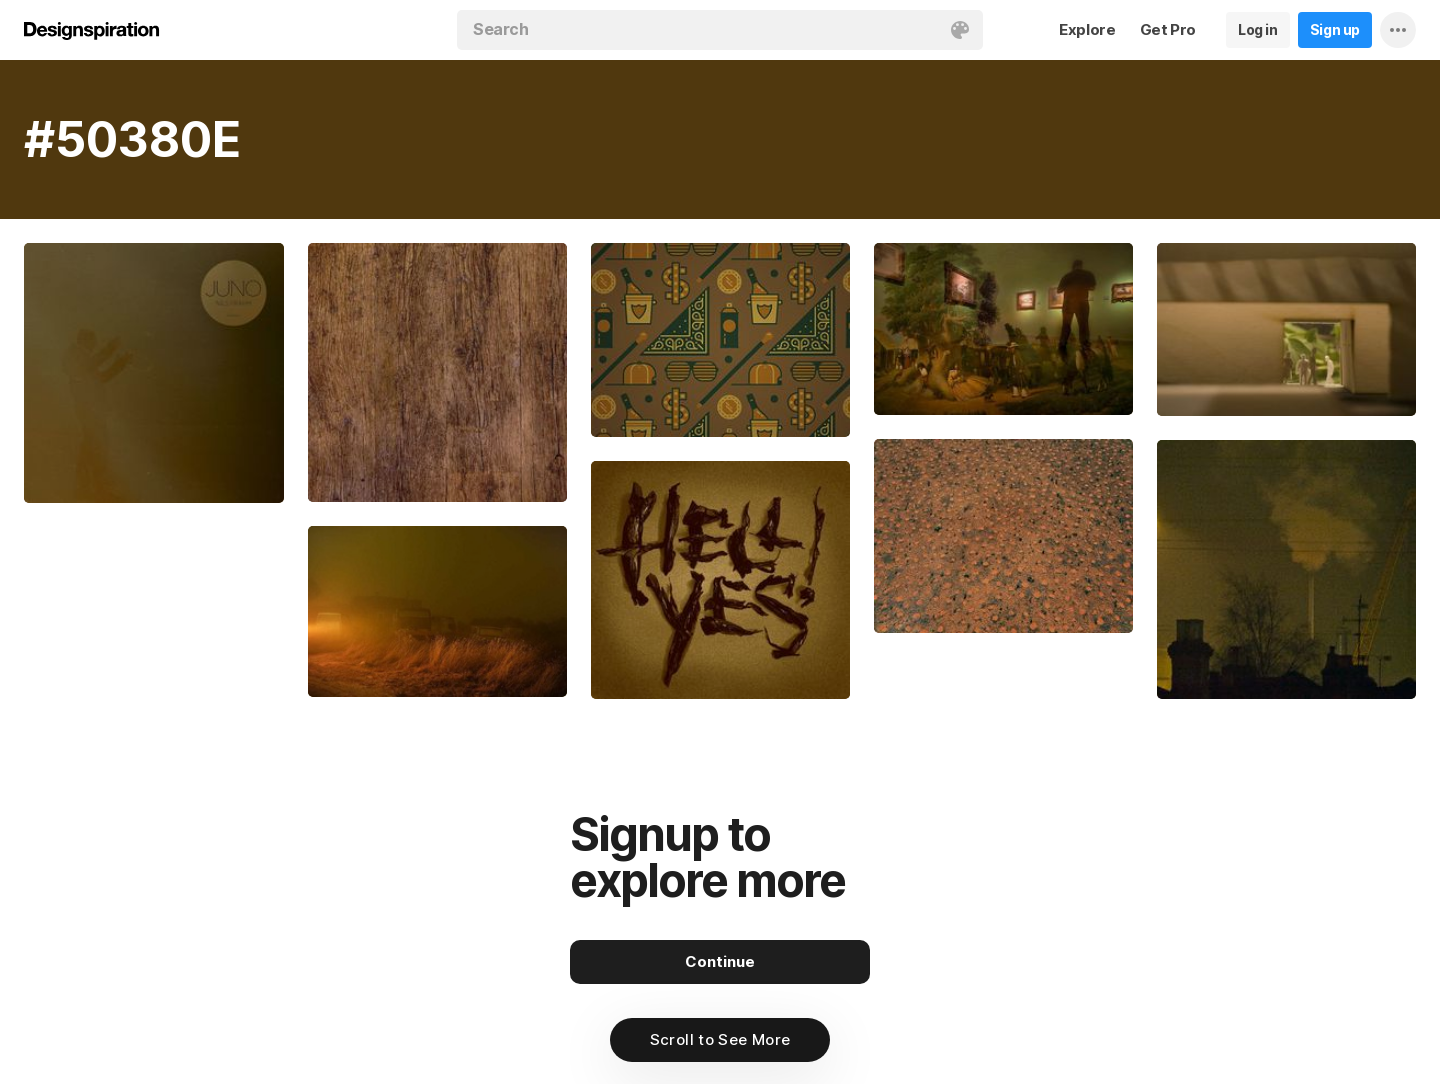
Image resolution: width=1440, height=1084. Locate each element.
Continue (720, 961)
